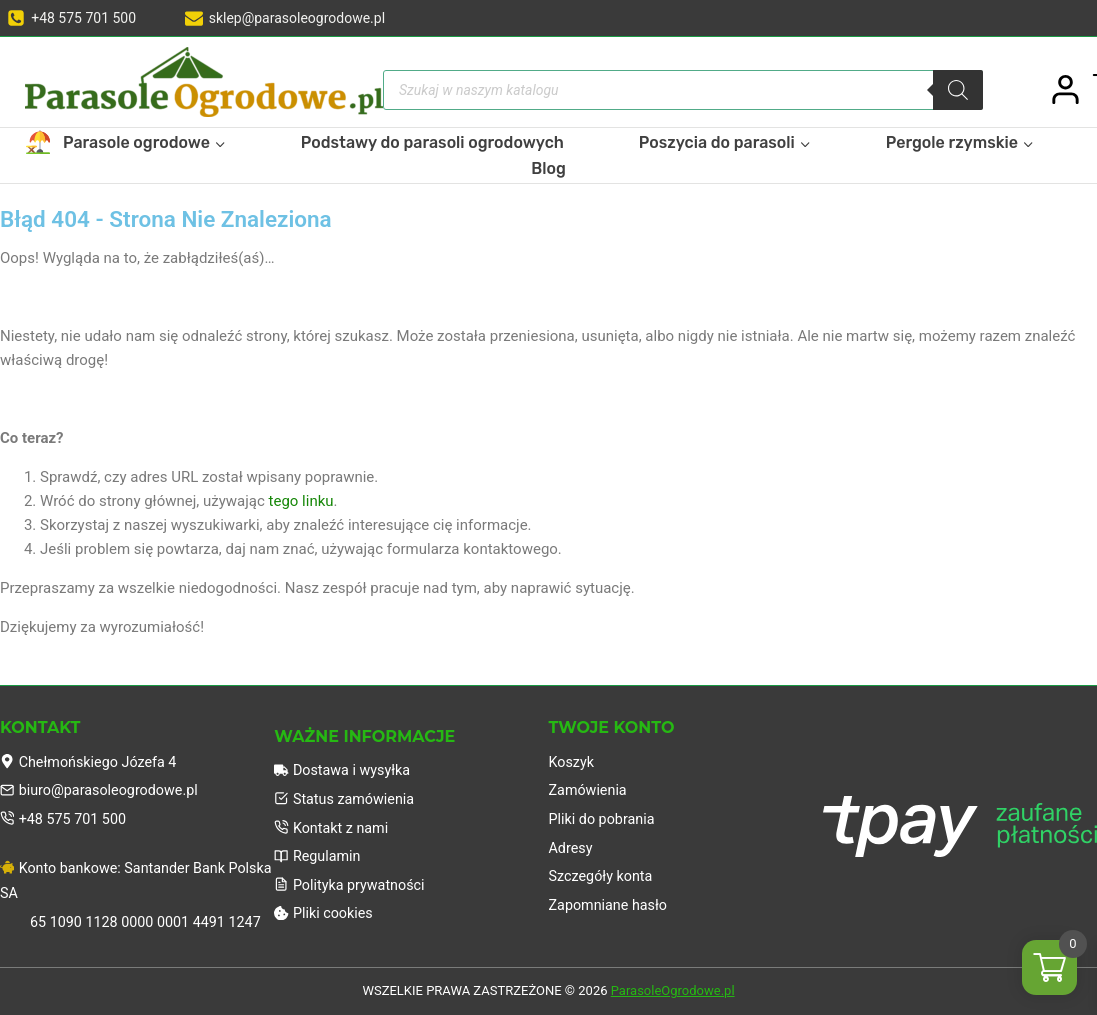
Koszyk (573, 755)
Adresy (572, 845)
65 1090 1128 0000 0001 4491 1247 (151, 922)
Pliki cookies (325, 914)
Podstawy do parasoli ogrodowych (432, 142)
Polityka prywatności (352, 884)
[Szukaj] (958, 90)
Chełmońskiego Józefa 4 (92, 755)
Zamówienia (590, 785)
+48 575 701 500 (66, 815)
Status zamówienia (347, 794)
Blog (548, 168)
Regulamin (319, 854)
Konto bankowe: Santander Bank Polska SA (118, 878)
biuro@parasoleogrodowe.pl (103, 785)
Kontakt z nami (333, 824)
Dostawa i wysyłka (345, 764)
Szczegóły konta (603, 875)
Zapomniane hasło (611, 905)
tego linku (301, 501)
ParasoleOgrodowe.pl (673, 991)
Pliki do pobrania (604, 815)
